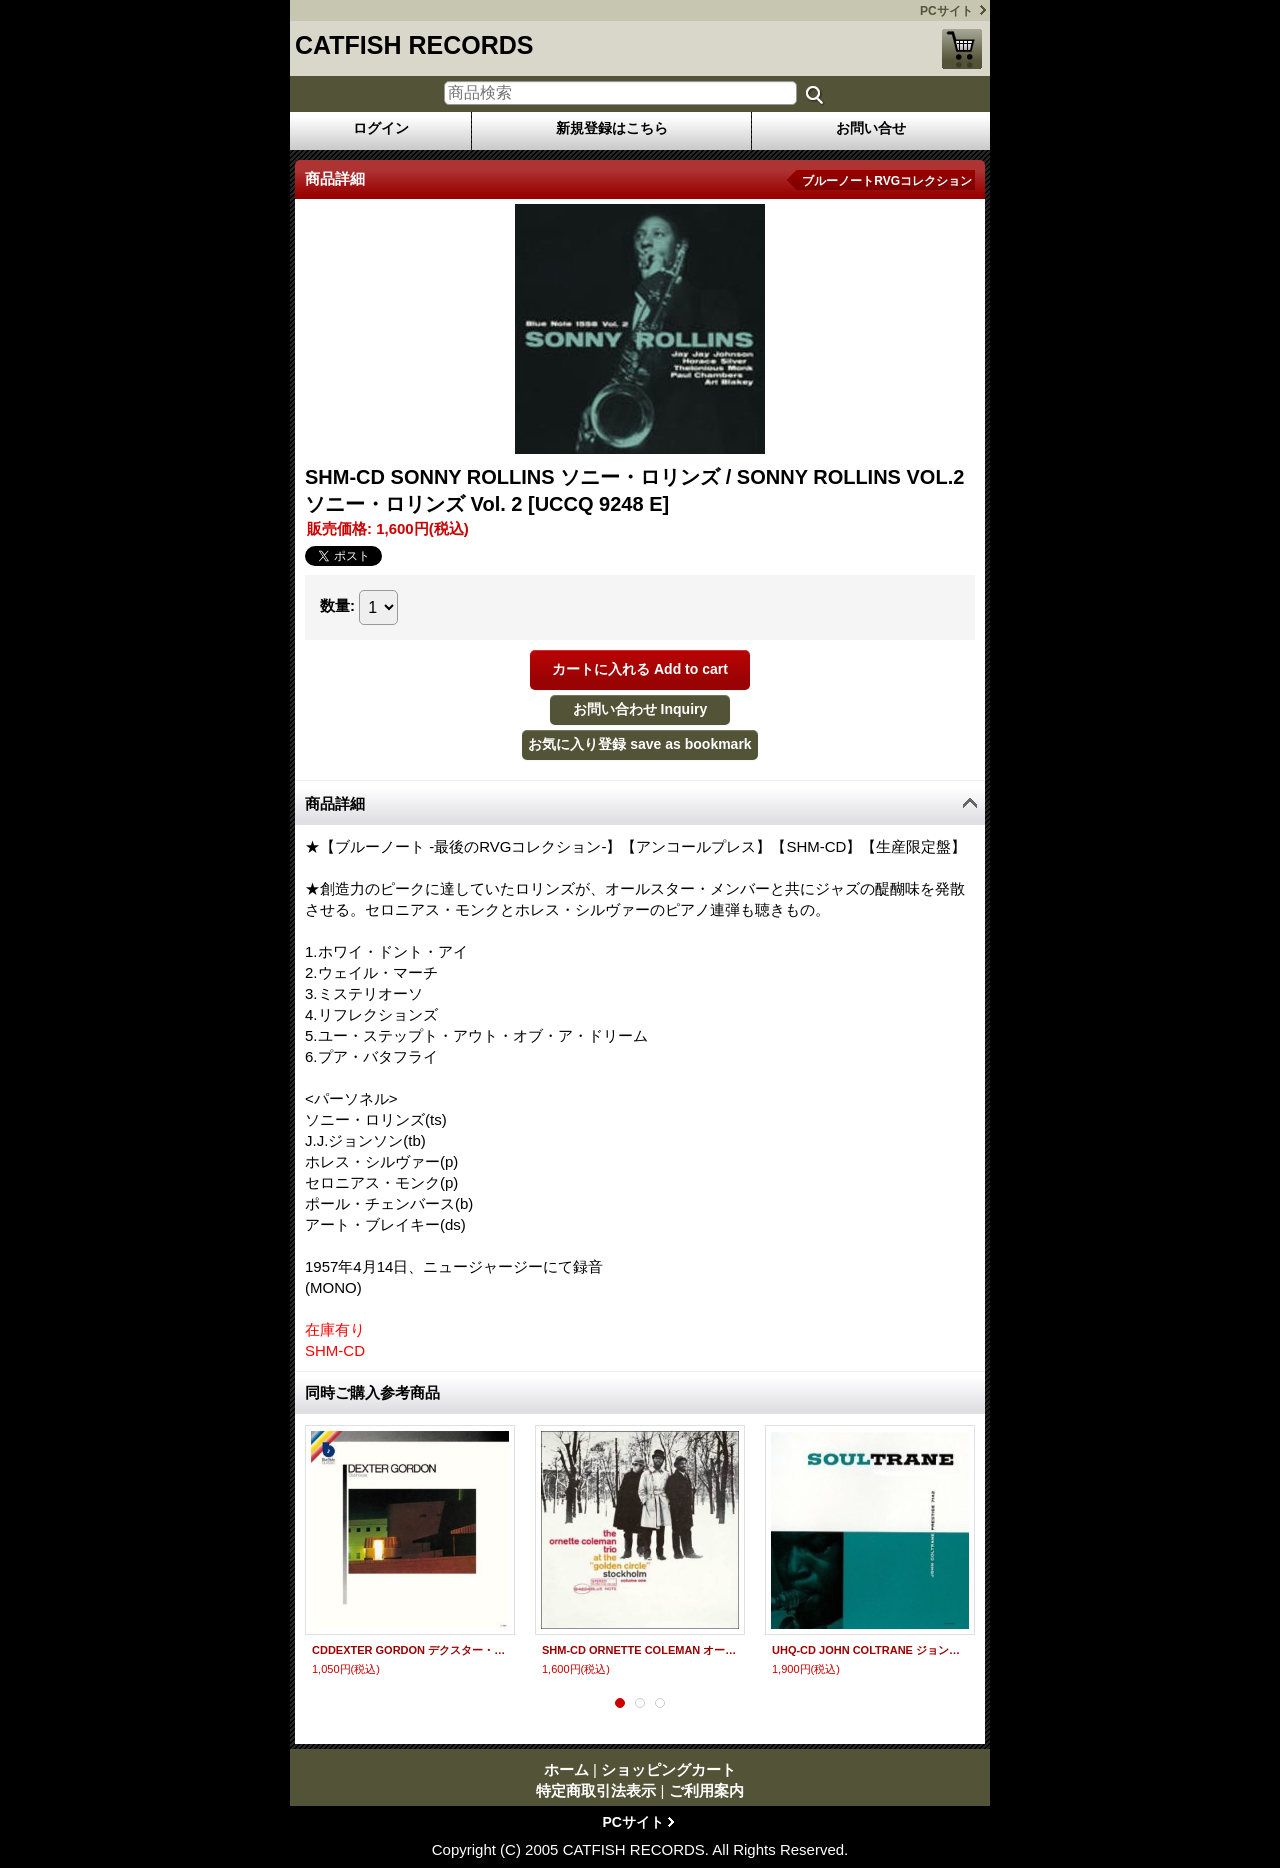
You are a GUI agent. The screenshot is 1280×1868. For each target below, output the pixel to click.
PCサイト (946, 11)
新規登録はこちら (612, 128)
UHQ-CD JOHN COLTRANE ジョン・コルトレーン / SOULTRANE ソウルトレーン (870, 1650)
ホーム (566, 1769)
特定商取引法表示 (596, 1790)
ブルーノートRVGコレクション (887, 181)
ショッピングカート (962, 49)
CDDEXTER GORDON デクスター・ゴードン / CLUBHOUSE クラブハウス (410, 1650)
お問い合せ (871, 128)
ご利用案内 (706, 1790)
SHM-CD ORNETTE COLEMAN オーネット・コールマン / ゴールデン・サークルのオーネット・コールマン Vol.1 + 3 (640, 1650)
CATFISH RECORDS (414, 45)
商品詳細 (335, 803)
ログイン (381, 128)
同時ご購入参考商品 (372, 1392)
